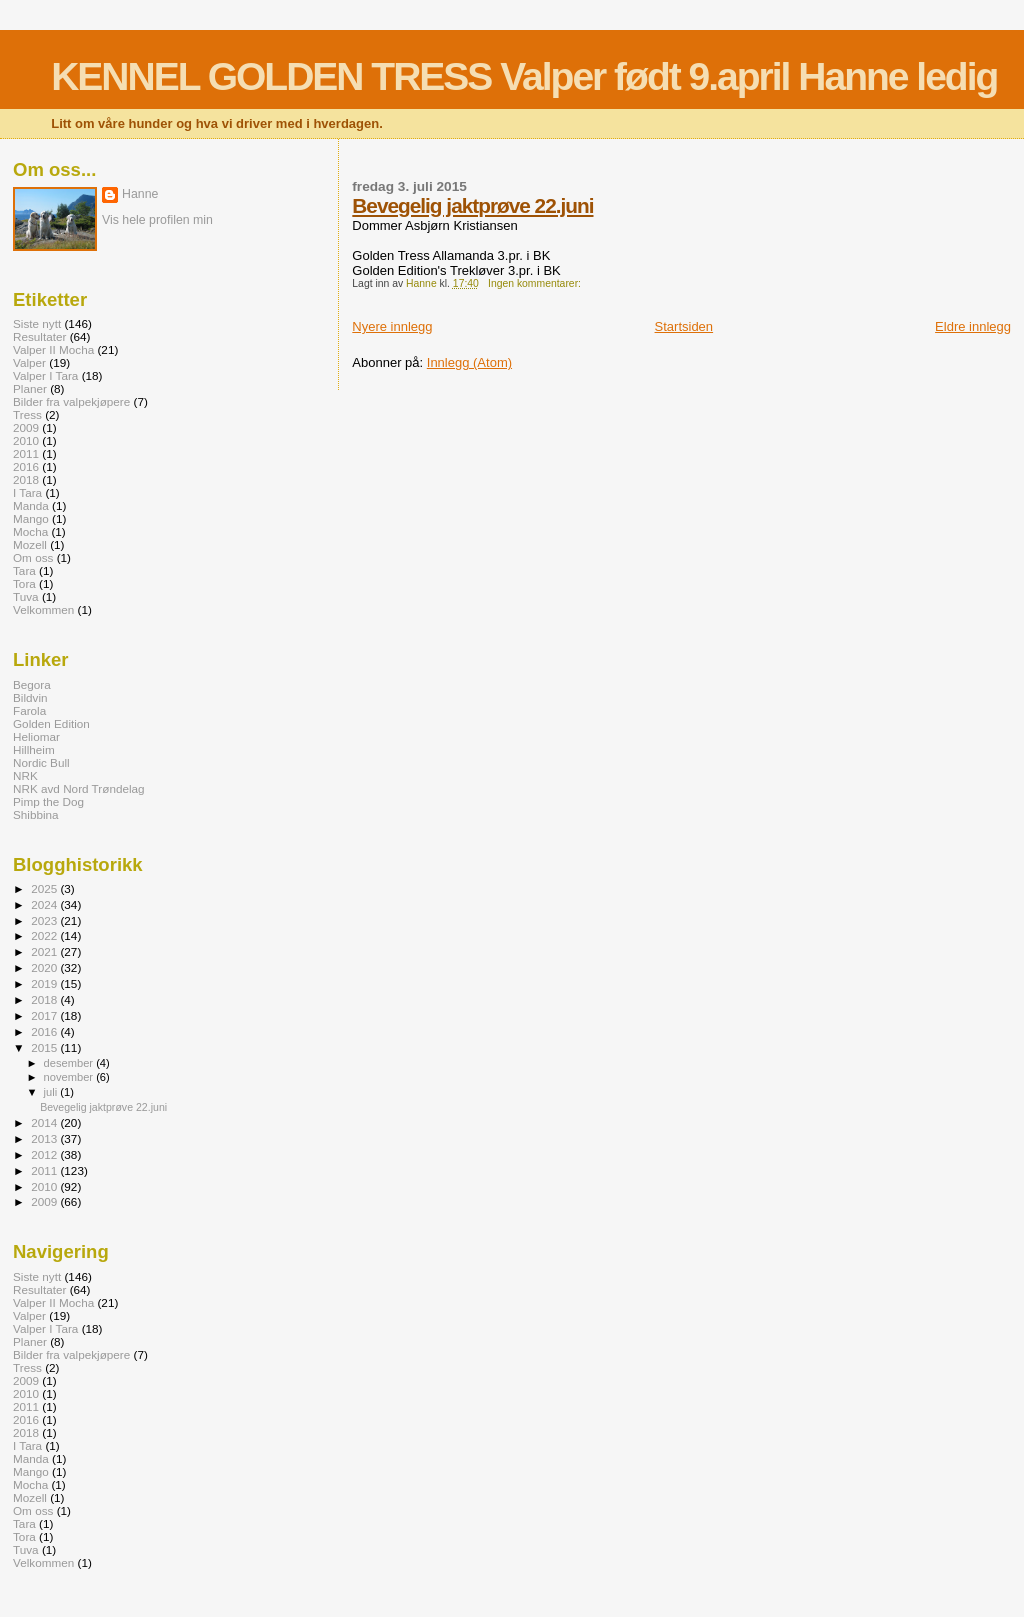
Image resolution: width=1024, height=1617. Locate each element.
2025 (45, 888)
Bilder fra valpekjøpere (71, 401)
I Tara (27, 492)
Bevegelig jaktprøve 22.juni (472, 205)
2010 (26, 440)
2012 (45, 1154)
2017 (45, 1015)
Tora (24, 583)
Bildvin (30, 697)
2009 (26, 427)
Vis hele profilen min (157, 220)
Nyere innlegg (392, 326)
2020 (45, 967)
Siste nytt (37, 323)
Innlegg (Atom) (469, 362)
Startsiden (684, 326)
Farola (29, 710)
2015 (45, 1047)
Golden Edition (51, 723)
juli (52, 1092)
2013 (45, 1138)
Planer (30, 388)
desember (70, 1063)
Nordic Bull (41, 762)
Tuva (26, 596)
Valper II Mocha (53, 349)
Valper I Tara (45, 375)
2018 (26, 479)
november (70, 1077)
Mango (31, 518)
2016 (26, 466)
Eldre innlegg (973, 326)
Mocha (30, 531)
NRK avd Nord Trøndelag (79, 788)
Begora (32, 684)
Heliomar (36, 736)
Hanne (140, 194)
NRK (25, 775)
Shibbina (36, 814)
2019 (45, 983)
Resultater (39, 336)
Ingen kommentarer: (536, 283)
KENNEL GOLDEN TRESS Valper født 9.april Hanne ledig (524, 76)
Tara (24, 570)
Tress (27, 414)
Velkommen (43, 609)
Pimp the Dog (48, 801)
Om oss (33, 557)
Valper (29, 362)
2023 (45, 920)
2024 (45, 904)
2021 (45, 951)
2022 (45, 935)
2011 (26, 453)
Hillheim (34, 749)
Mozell (30, 544)
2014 (45, 1122)
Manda (31, 505)
